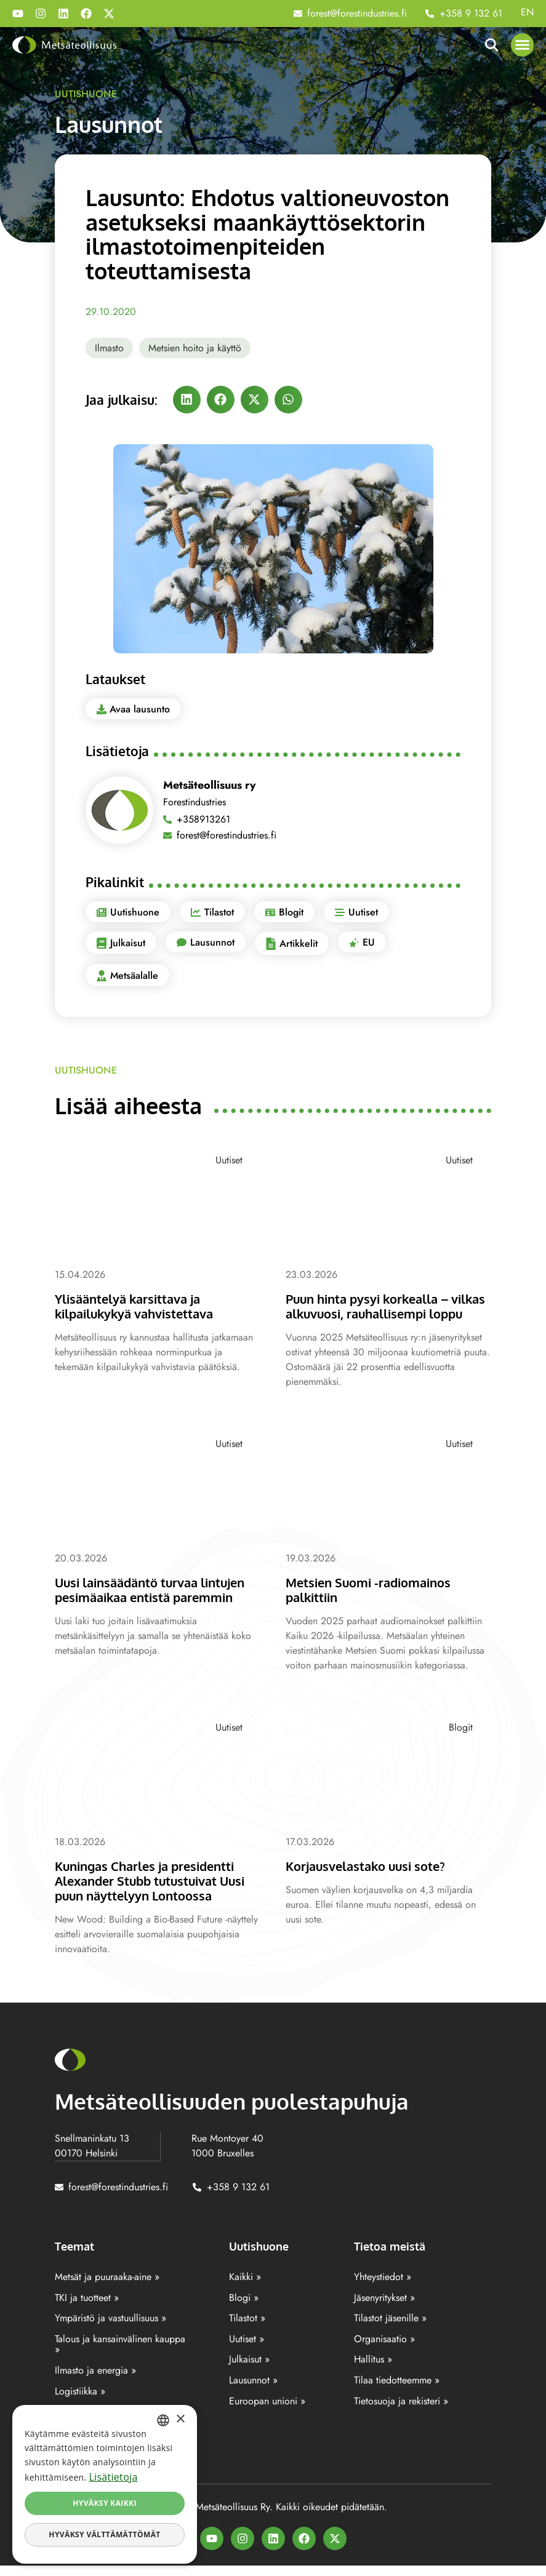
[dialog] (104, 2484)
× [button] (180, 2419)
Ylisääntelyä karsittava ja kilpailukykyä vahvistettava (140, 1305)
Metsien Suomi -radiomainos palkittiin (374, 1602)
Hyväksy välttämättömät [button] (104, 2534)
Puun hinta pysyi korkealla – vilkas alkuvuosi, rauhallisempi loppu (381, 1312)
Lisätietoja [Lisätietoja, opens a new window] (113, 2477)
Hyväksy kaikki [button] (105, 2503)
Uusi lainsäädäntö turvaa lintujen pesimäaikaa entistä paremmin (157, 1602)
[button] (522, 45)
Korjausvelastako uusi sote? (371, 1878)
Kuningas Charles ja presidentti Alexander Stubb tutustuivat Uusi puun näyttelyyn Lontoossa (156, 1892)
